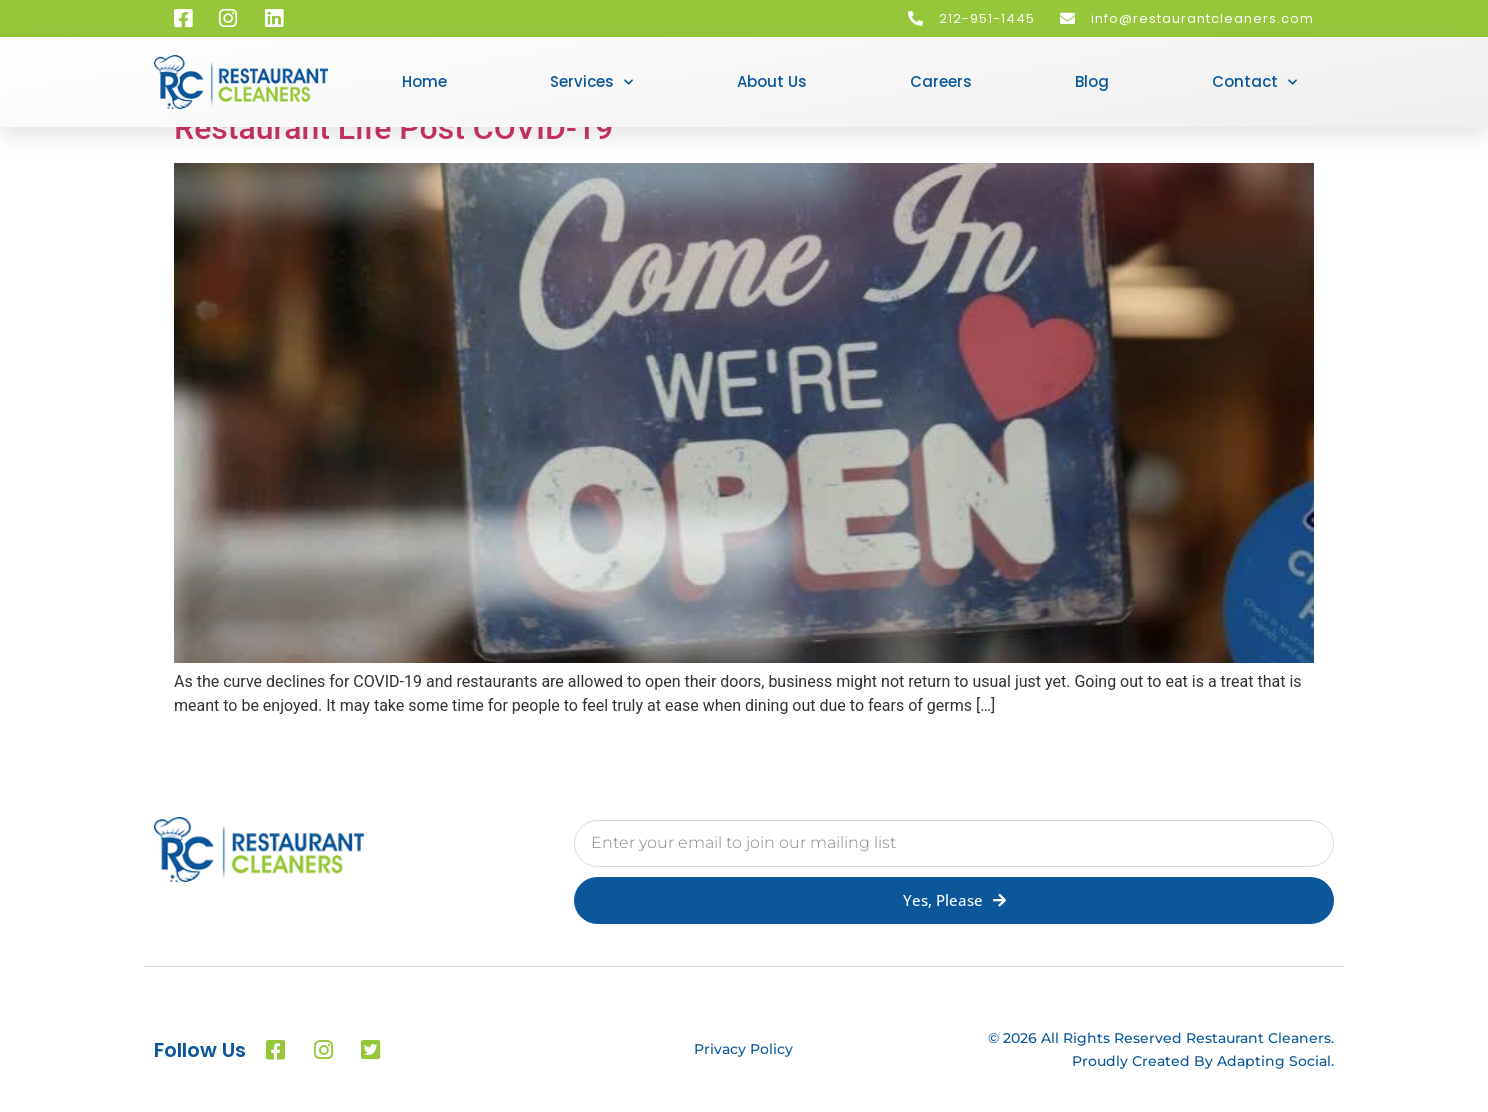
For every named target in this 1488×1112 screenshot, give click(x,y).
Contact (1254, 82)
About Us (772, 81)
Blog (1092, 81)
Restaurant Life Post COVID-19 (393, 128)
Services (591, 82)
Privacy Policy (743, 1049)
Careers (941, 81)
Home (424, 81)
